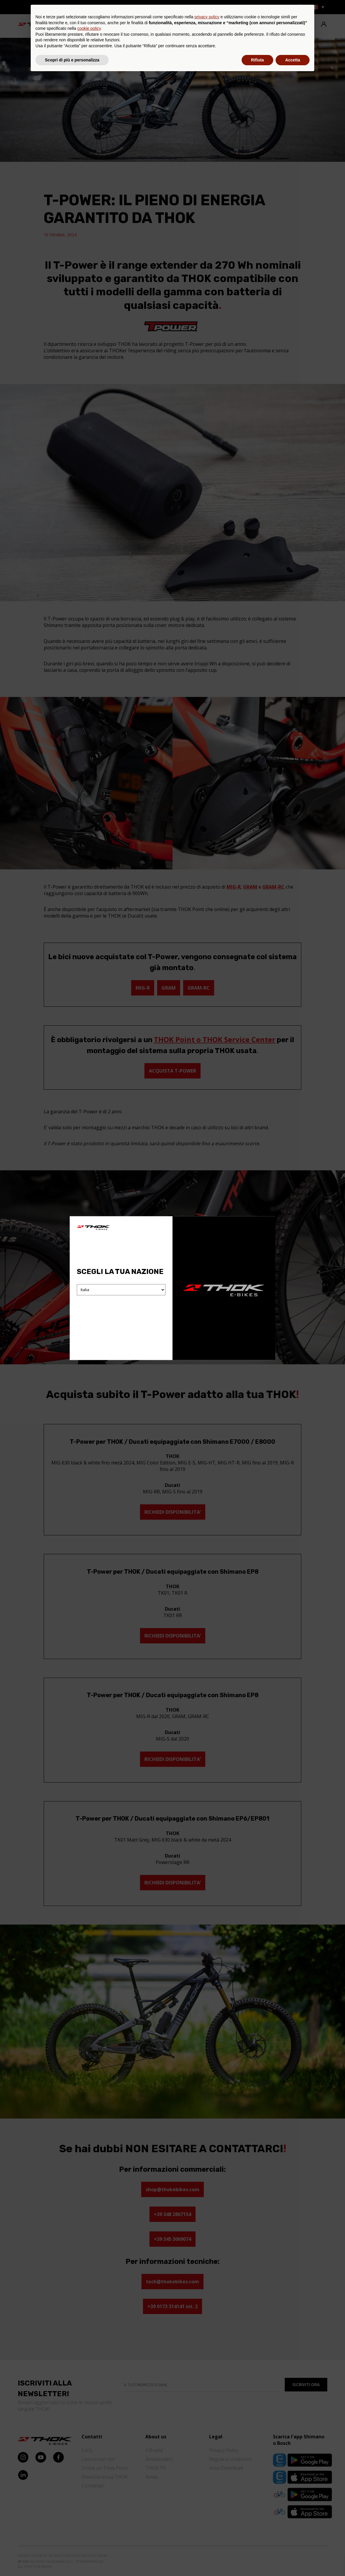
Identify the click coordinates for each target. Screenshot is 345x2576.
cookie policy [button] (89, 2528)
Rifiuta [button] (257, 2559)
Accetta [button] (292, 2559)
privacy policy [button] (207, 2517)
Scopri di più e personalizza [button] (72, 2559)
